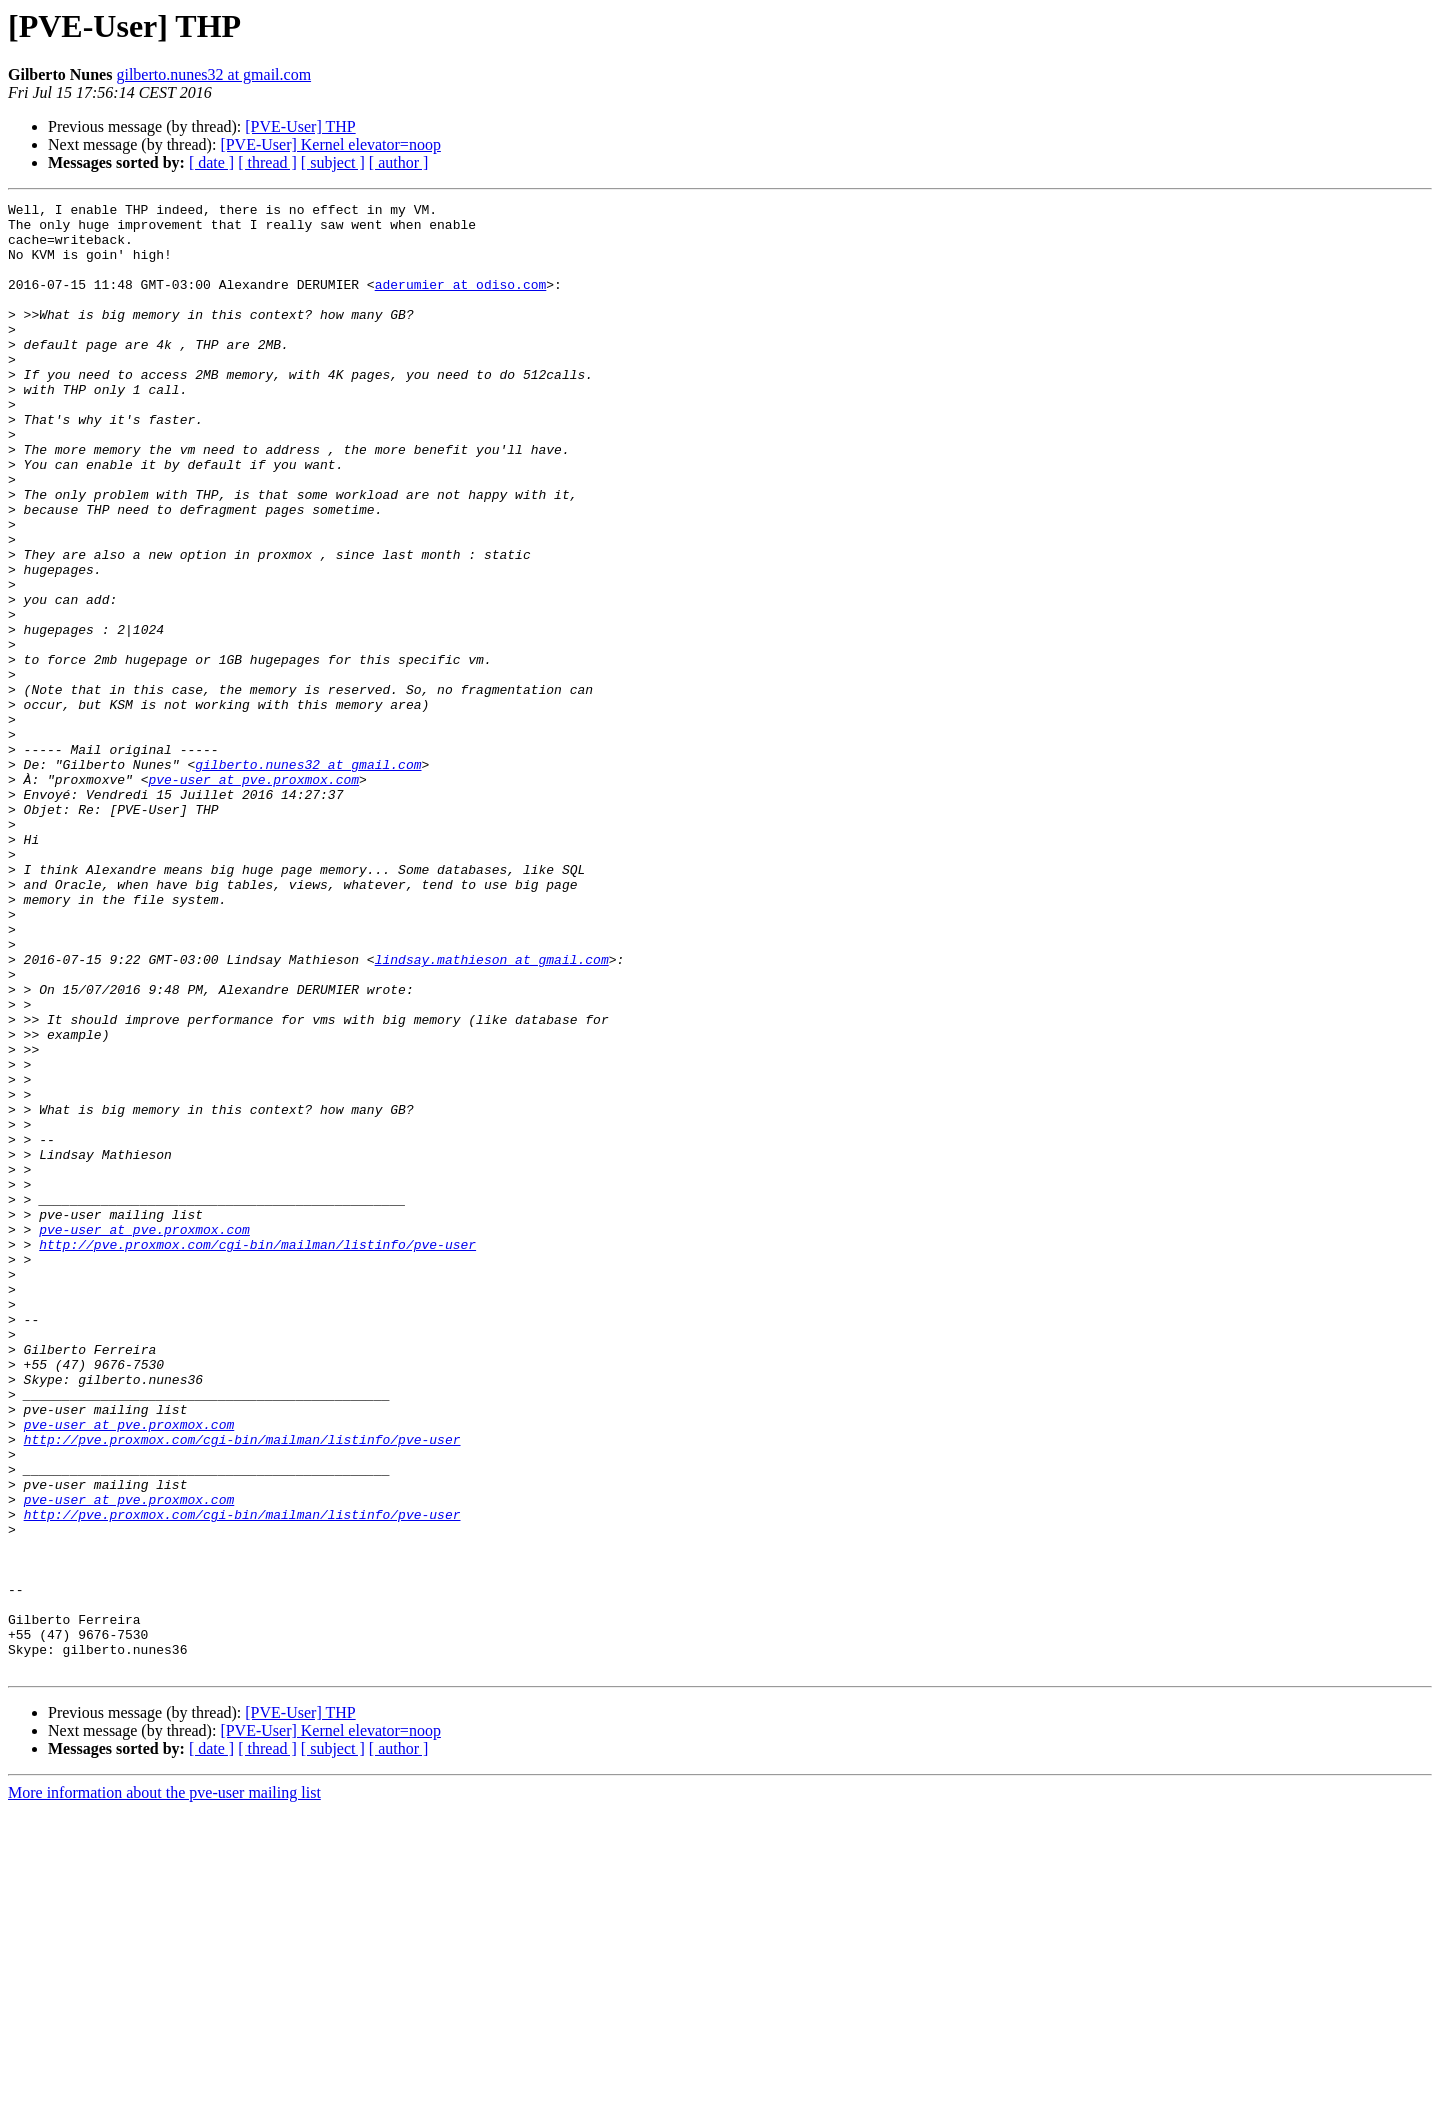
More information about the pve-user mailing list (164, 2086)
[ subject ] (333, 162)
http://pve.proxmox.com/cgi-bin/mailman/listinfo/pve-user (257, 1454)
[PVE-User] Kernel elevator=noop (330, 144)
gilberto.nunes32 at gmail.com (213, 74)
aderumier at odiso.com (461, 302)
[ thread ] (267, 162)
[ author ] (399, 162)
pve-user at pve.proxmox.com (253, 896)
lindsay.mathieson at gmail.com (492, 1112)
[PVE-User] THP (300, 126)
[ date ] (211, 162)
